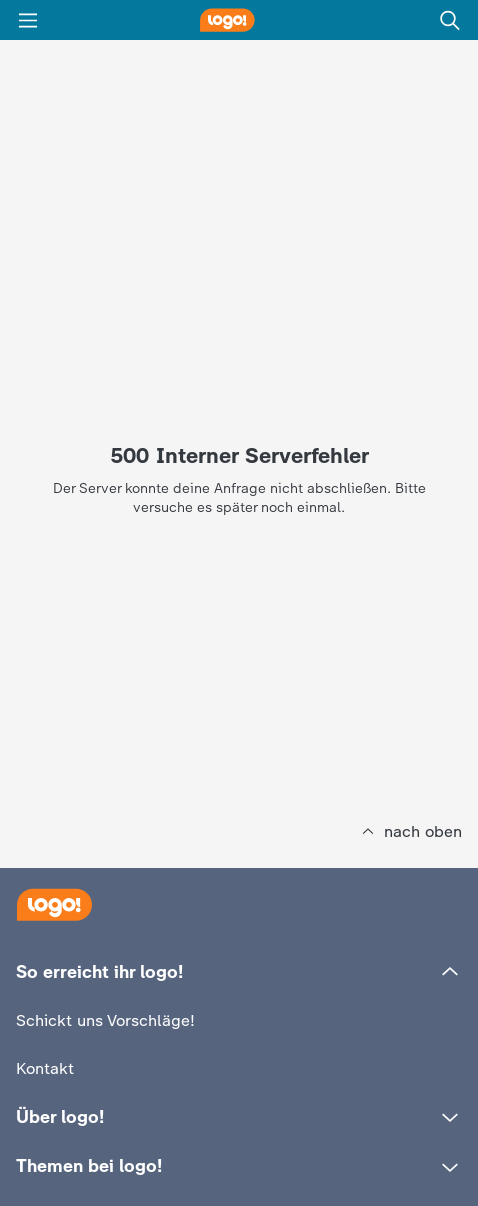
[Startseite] (54, 904)
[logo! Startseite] (239, 20)
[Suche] (450, 20)
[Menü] (28, 20)
